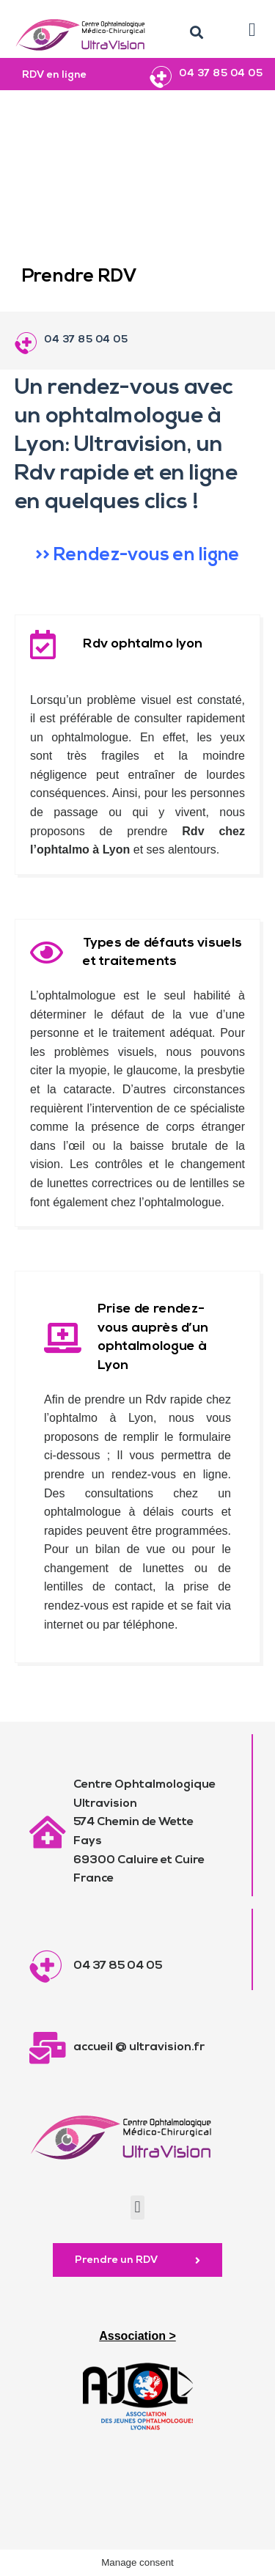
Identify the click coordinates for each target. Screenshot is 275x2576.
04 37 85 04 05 (221, 73)
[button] (196, 33)
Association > (137, 2336)
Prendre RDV (79, 277)
